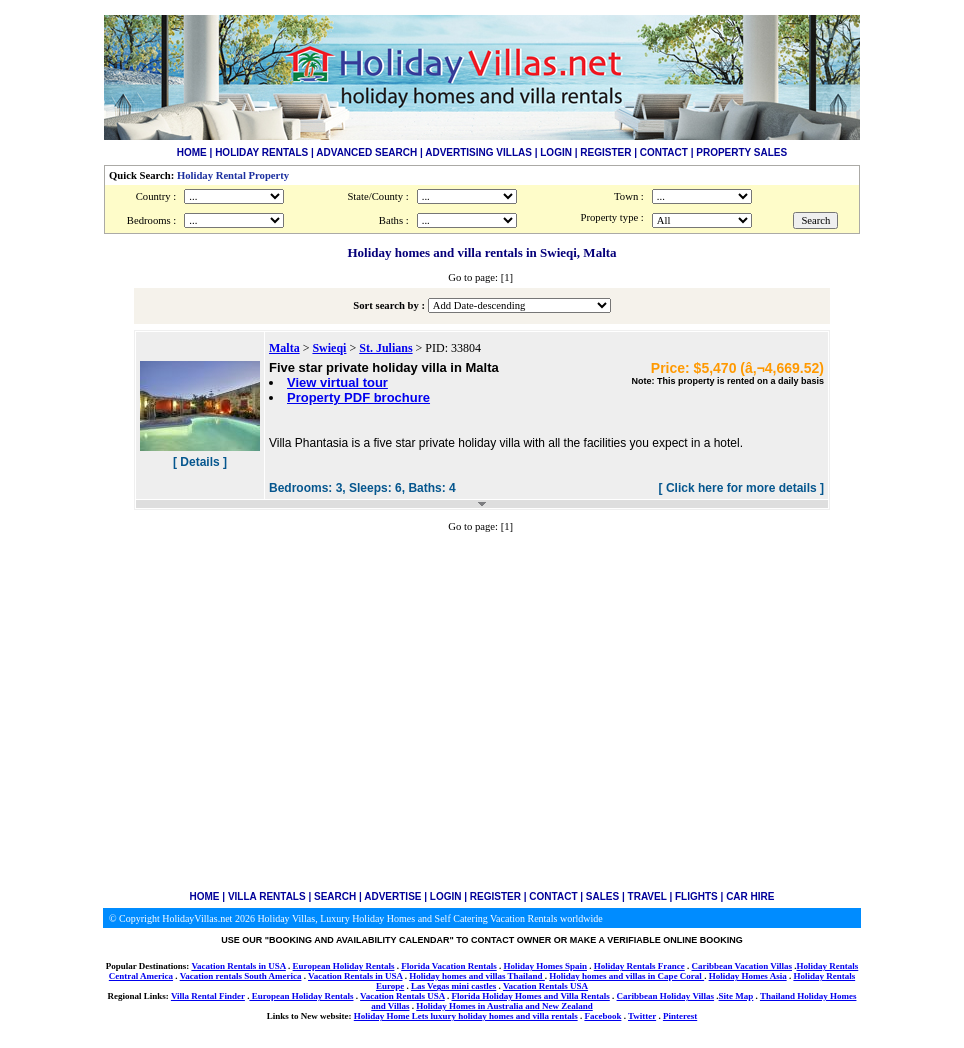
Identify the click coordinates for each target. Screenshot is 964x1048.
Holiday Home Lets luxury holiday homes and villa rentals (466, 1016)
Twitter (642, 1016)
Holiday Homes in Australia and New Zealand (504, 1006)
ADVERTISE (392, 896)
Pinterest (680, 1016)
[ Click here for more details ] (741, 488)
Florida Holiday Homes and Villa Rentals (531, 996)
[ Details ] (200, 462)
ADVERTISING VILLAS (478, 152)
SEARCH (335, 896)
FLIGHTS (696, 896)
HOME (192, 152)
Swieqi (329, 348)
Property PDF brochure (358, 397)
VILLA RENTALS (267, 896)
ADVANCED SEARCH (366, 152)
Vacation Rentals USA (545, 986)
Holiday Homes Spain (545, 966)
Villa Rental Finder (208, 996)
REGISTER (605, 152)
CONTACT (664, 152)
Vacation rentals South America (241, 976)
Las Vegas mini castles (453, 986)
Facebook (602, 1016)
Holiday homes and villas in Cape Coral (626, 976)
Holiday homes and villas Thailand (477, 976)
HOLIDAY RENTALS (261, 152)
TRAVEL (647, 896)
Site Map (736, 996)
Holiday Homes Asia (748, 976)
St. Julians (385, 348)
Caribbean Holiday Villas (666, 996)
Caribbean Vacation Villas (741, 966)
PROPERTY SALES (741, 152)
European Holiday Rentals (344, 966)
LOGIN (556, 152)
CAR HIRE (750, 896)
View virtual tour (337, 382)
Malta (284, 348)
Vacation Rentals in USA (238, 966)
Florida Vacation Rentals (449, 966)
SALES (602, 896)
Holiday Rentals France (639, 966)
